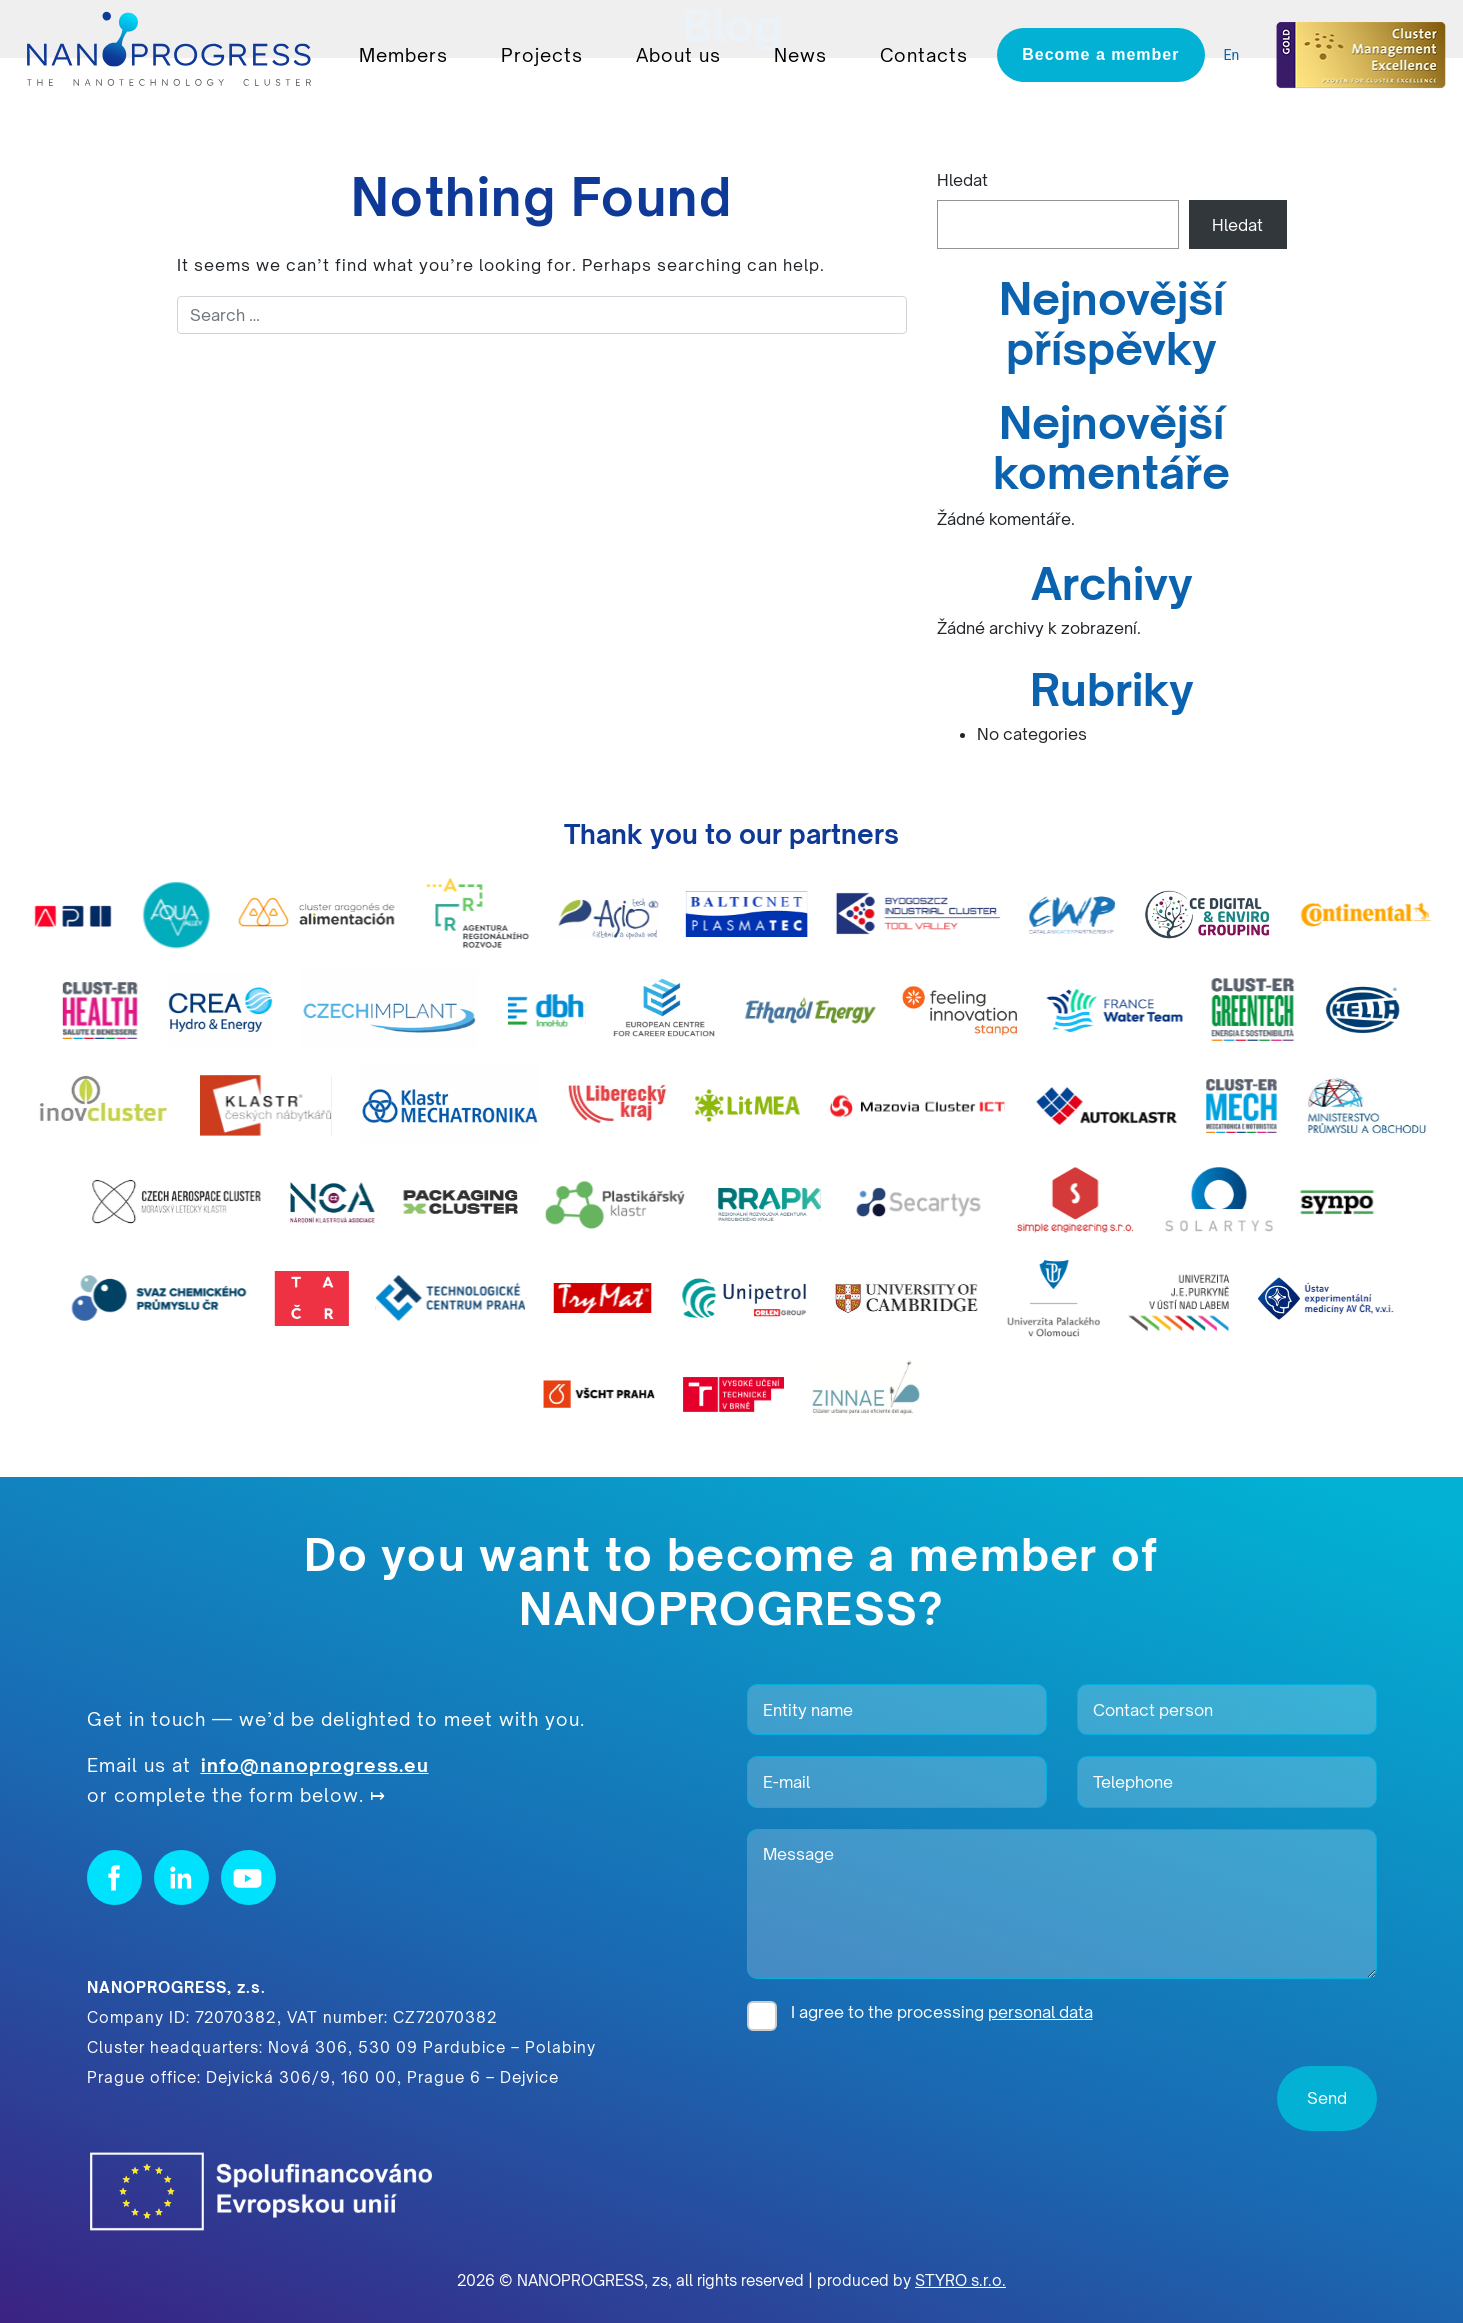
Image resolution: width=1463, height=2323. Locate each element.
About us (678, 55)
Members (403, 55)
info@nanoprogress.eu (315, 1765)
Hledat (962, 180)
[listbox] (1237, 55)
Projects (542, 55)
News (800, 55)
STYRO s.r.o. (960, 2280)
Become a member (1100, 54)
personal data (1040, 2012)
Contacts (924, 55)
